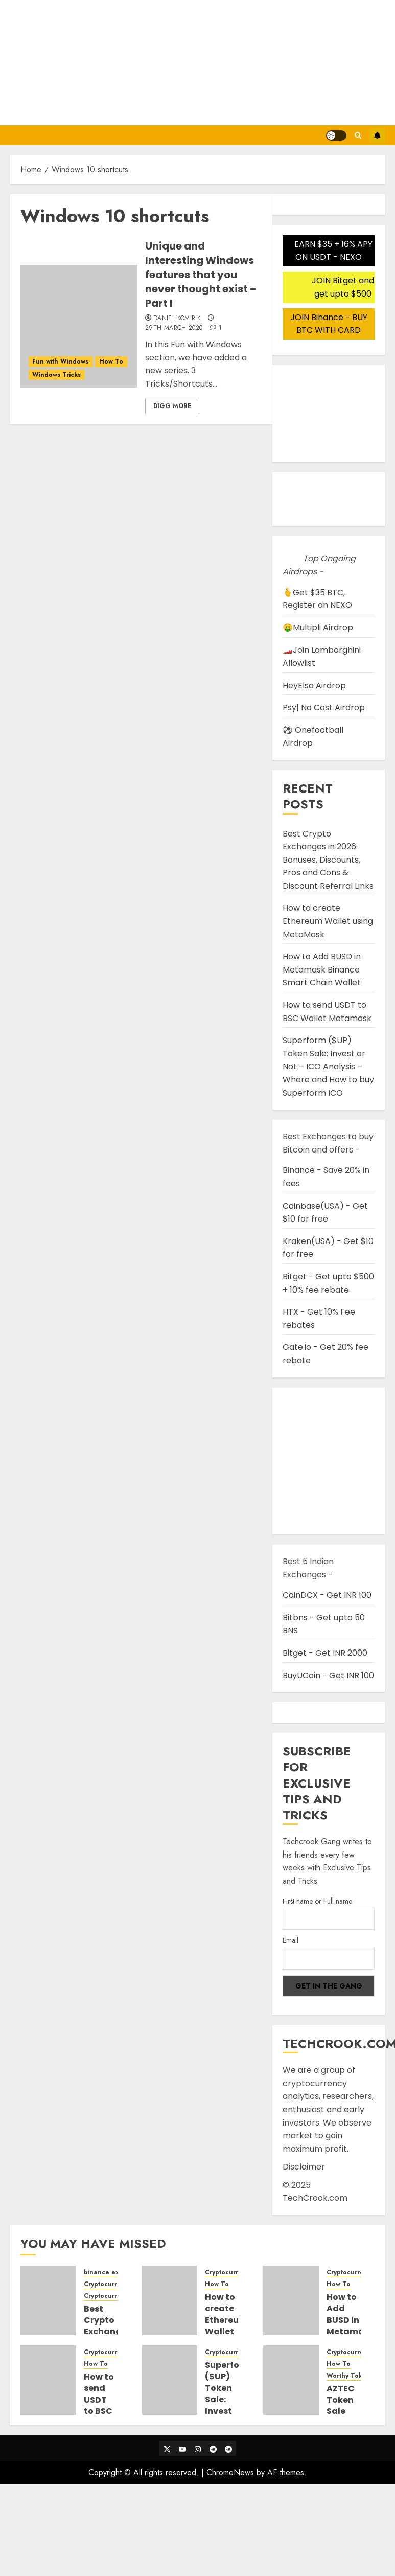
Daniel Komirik (177, 318)
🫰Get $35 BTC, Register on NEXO (317, 599)
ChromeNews (230, 2472)
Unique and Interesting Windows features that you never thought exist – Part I (201, 274)
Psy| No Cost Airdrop (324, 707)
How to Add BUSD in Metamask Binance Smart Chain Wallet (322, 969)
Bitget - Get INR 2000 (325, 1653)
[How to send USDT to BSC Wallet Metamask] (48, 2380)
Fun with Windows (60, 361)
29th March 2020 (173, 328)
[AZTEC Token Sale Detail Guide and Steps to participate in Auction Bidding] (291, 2380)
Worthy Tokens (350, 2375)
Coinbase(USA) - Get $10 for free (325, 1212)
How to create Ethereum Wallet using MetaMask (328, 921)
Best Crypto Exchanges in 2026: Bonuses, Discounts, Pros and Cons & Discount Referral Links (328, 860)
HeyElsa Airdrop (314, 685)
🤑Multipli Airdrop (318, 628)
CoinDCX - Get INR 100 (327, 1595)
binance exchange (113, 2272)
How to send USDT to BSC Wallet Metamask (107, 2405)
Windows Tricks (56, 374)
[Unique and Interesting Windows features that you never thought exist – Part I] (78, 326)
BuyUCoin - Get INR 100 (328, 1675)
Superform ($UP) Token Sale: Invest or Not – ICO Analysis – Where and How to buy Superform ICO (328, 1066)
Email (290, 1940)
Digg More (172, 406)
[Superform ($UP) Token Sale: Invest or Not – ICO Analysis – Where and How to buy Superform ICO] (170, 2380)
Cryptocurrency (108, 2284)
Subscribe (377, 135)
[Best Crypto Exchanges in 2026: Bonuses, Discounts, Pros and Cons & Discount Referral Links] (48, 2300)
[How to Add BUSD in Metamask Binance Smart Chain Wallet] (291, 2300)
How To (111, 361)
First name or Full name (317, 1901)
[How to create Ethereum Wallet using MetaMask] (170, 2300)
